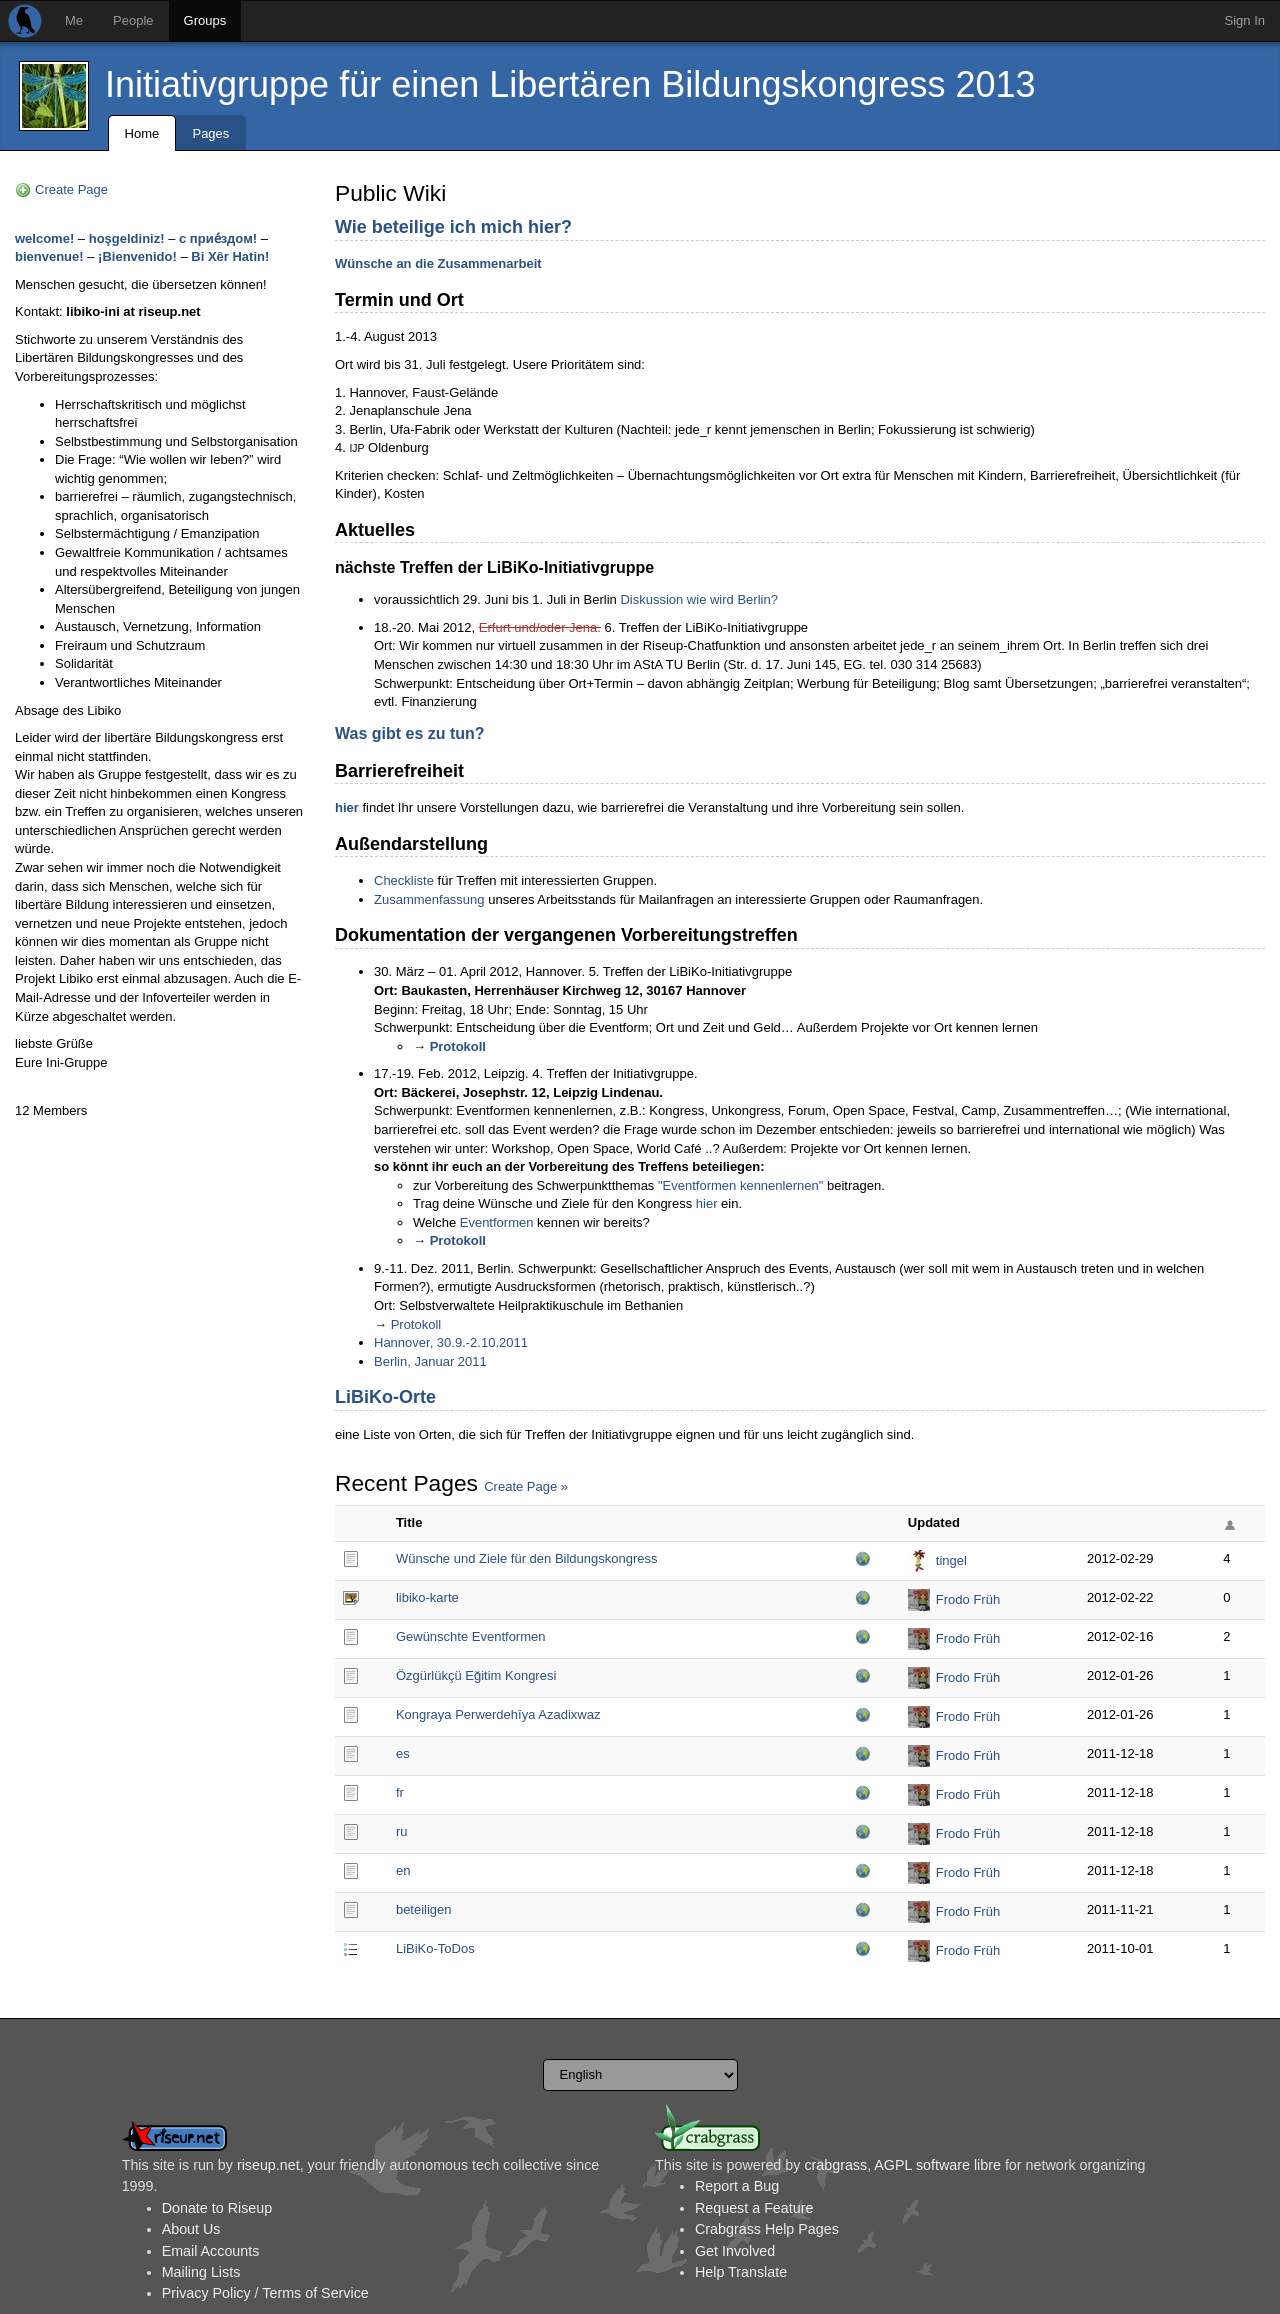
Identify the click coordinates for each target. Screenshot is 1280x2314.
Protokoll (458, 1046)
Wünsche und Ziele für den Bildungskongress (527, 1558)
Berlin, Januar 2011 (430, 1361)
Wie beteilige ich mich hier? (453, 227)
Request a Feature (754, 2208)
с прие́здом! (218, 238)
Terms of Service (315, 2293)
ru (402, 1831)
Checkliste (404, 880)
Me (74, 20)
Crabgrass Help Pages (767, 2229)
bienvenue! (49, 256)
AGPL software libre (937, 2165)
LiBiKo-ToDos (435, 1948)
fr (400, 1792)
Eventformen (497, 1222)
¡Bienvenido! (137, 256)
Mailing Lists (201, 2272)
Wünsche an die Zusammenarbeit (438, 263)
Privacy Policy (206, 2293)
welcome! (44, 238)
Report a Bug (737, 2186)
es (403, 1753)
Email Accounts (211, 2251)
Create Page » (526, 1486)
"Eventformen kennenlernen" (740, 1185)
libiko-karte (427, 1597)
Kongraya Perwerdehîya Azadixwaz (498, 1714)
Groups (205, 20)
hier (347, 807)
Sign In (1245, 20)
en (403, 1870)
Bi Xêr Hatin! (230, 256)
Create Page (71, 189)
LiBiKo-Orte (385, 1397)
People (133, 20)
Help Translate (741, 2272)
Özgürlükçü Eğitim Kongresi (476, 1675)
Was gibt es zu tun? (410, 733)
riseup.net (268, 2165)
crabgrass (835, 2165)
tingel (951, 1560)
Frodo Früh (968, 1599)
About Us (191, 2229)
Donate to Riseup (217, 2208)
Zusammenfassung (429, 899)
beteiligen (424, 1909)
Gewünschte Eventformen (471, 1636)
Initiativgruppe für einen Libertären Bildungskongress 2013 (570, 84)
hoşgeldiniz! (127, 238)
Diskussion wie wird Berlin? (699, 599)
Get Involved (735, 2251)
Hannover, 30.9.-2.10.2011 (451, 1342)
